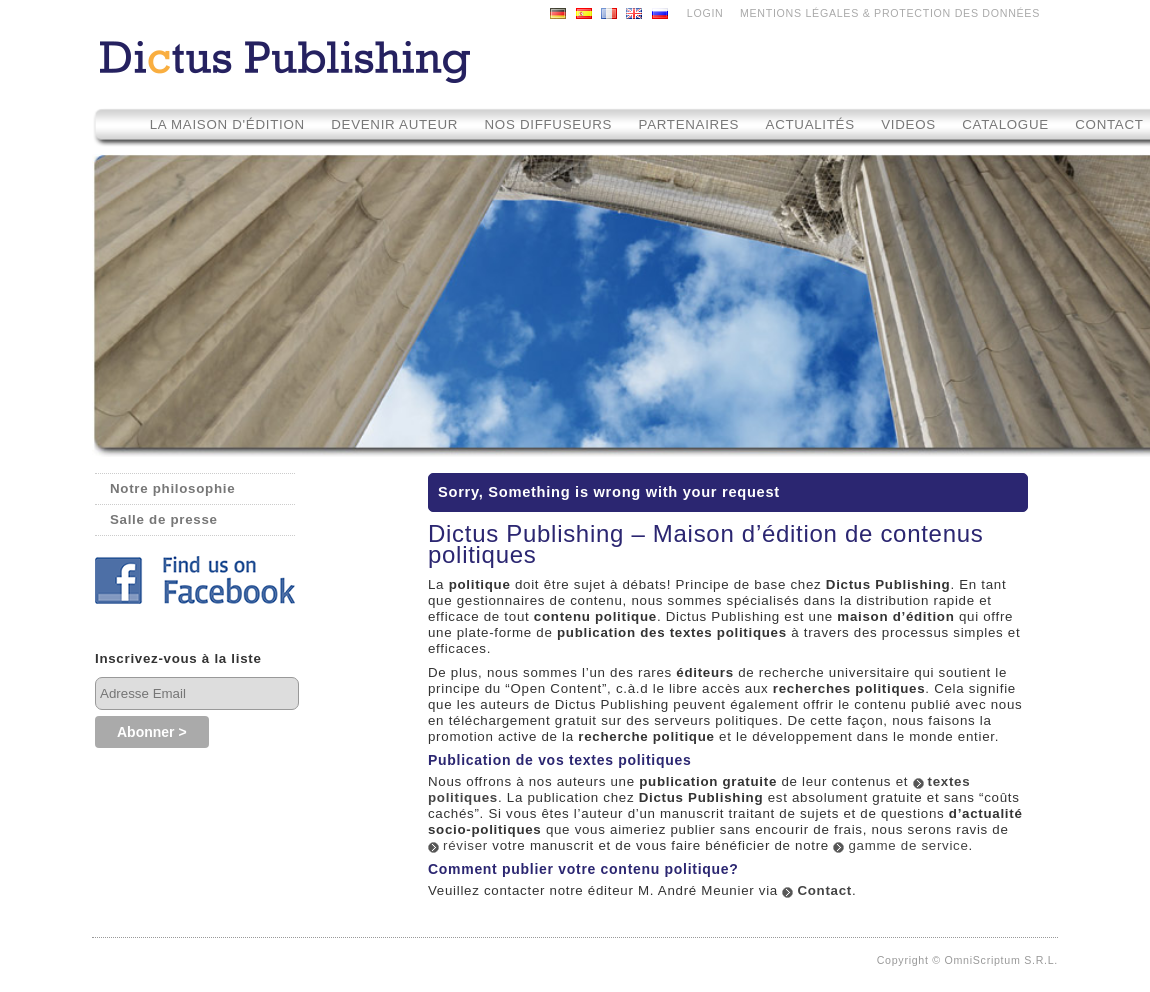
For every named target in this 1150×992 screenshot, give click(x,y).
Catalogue (1005, 124)
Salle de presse (164, 519)
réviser (465, 845)
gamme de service (908, 845)
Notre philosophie (172, 488)
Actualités (810, 124)
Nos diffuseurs (549, 124)
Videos (910, 124)
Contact (824, 890)
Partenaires (689, 124)
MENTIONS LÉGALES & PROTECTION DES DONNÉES (890, 13)
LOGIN (705, 13)
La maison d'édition (227, 124)
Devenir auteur (394, 124)
